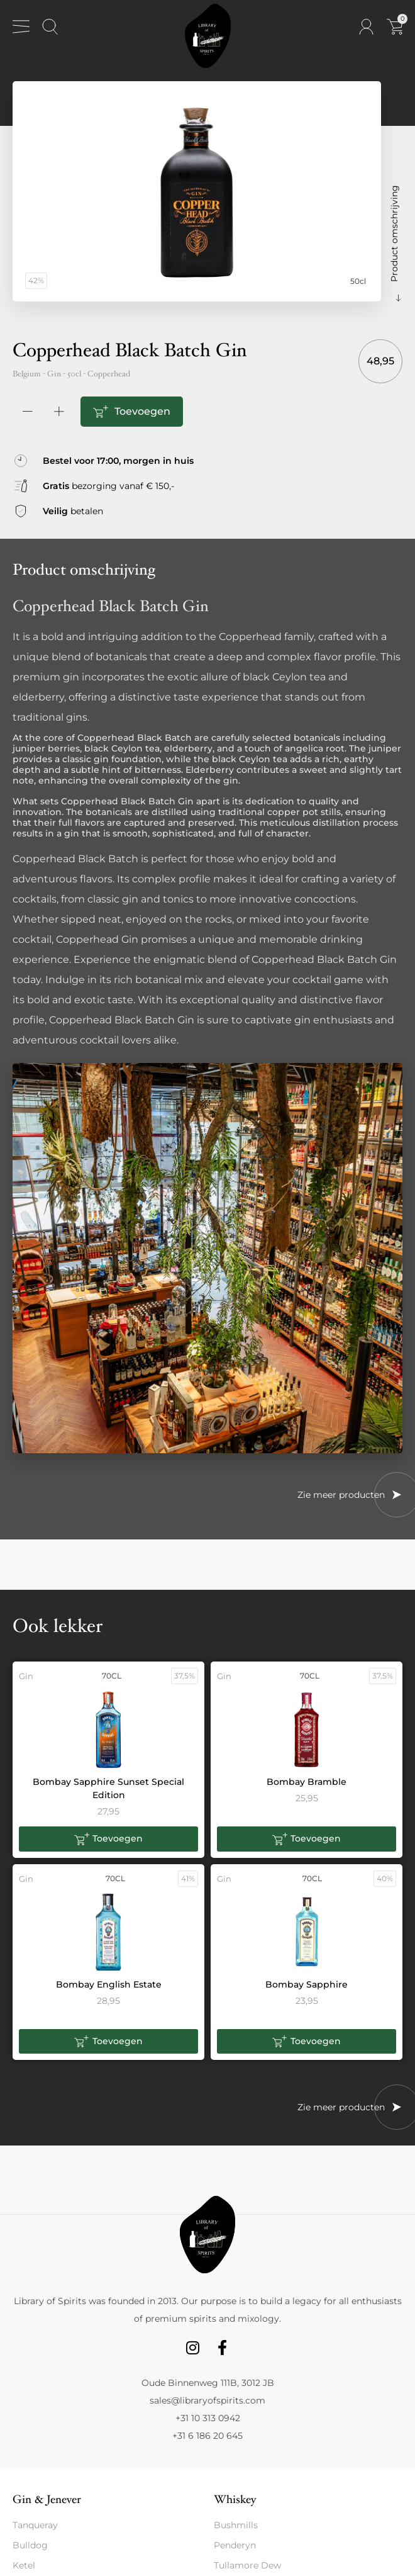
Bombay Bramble (306, 1781)
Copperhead (108, 374)
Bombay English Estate (109, 1984)
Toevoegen (142, 411)
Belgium (27, 374)
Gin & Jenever (47, 2499)
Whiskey (235, 2499)
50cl (74, 374)
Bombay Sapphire (306, 1984)
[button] (108, 1839)
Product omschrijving (394, 233)
